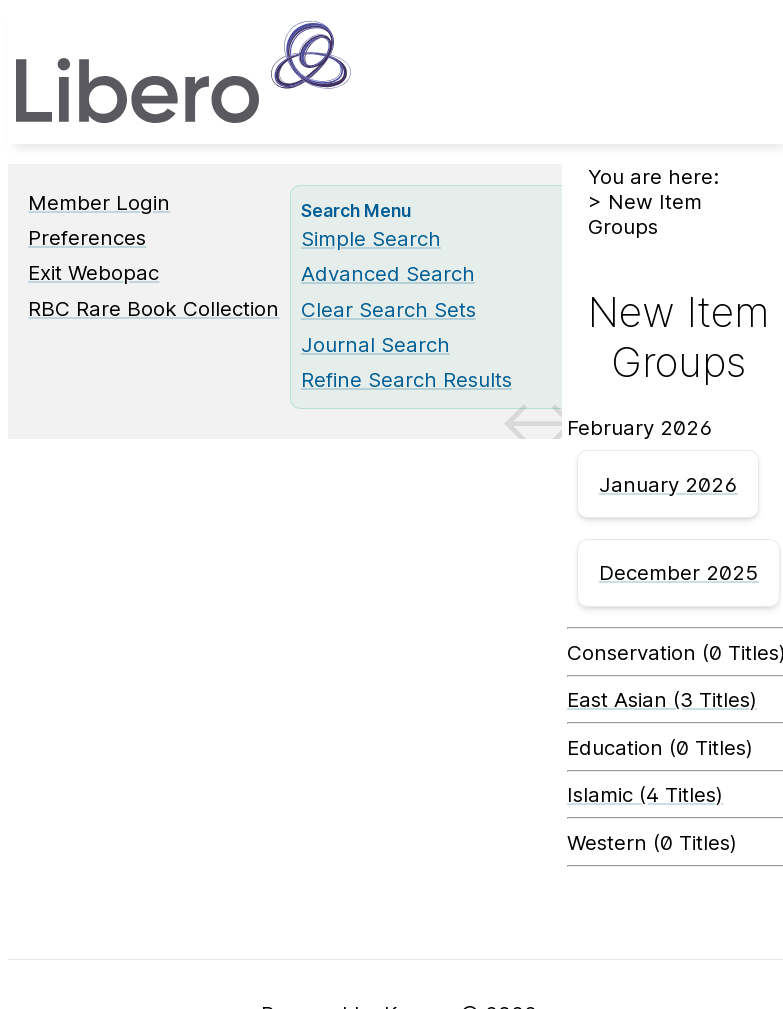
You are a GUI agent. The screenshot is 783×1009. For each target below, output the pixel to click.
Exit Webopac (93, 272)
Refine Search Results (406, 379)
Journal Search (375, 344)
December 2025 (679, 572)
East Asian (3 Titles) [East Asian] (662, 699)
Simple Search (371, 238)
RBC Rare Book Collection (153, 308)
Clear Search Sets (388, 309)
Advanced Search (388, 273)
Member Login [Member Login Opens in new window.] (99, 202)
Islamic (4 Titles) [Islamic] (645, 794)
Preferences (87, 237)
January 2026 (668, 484)
